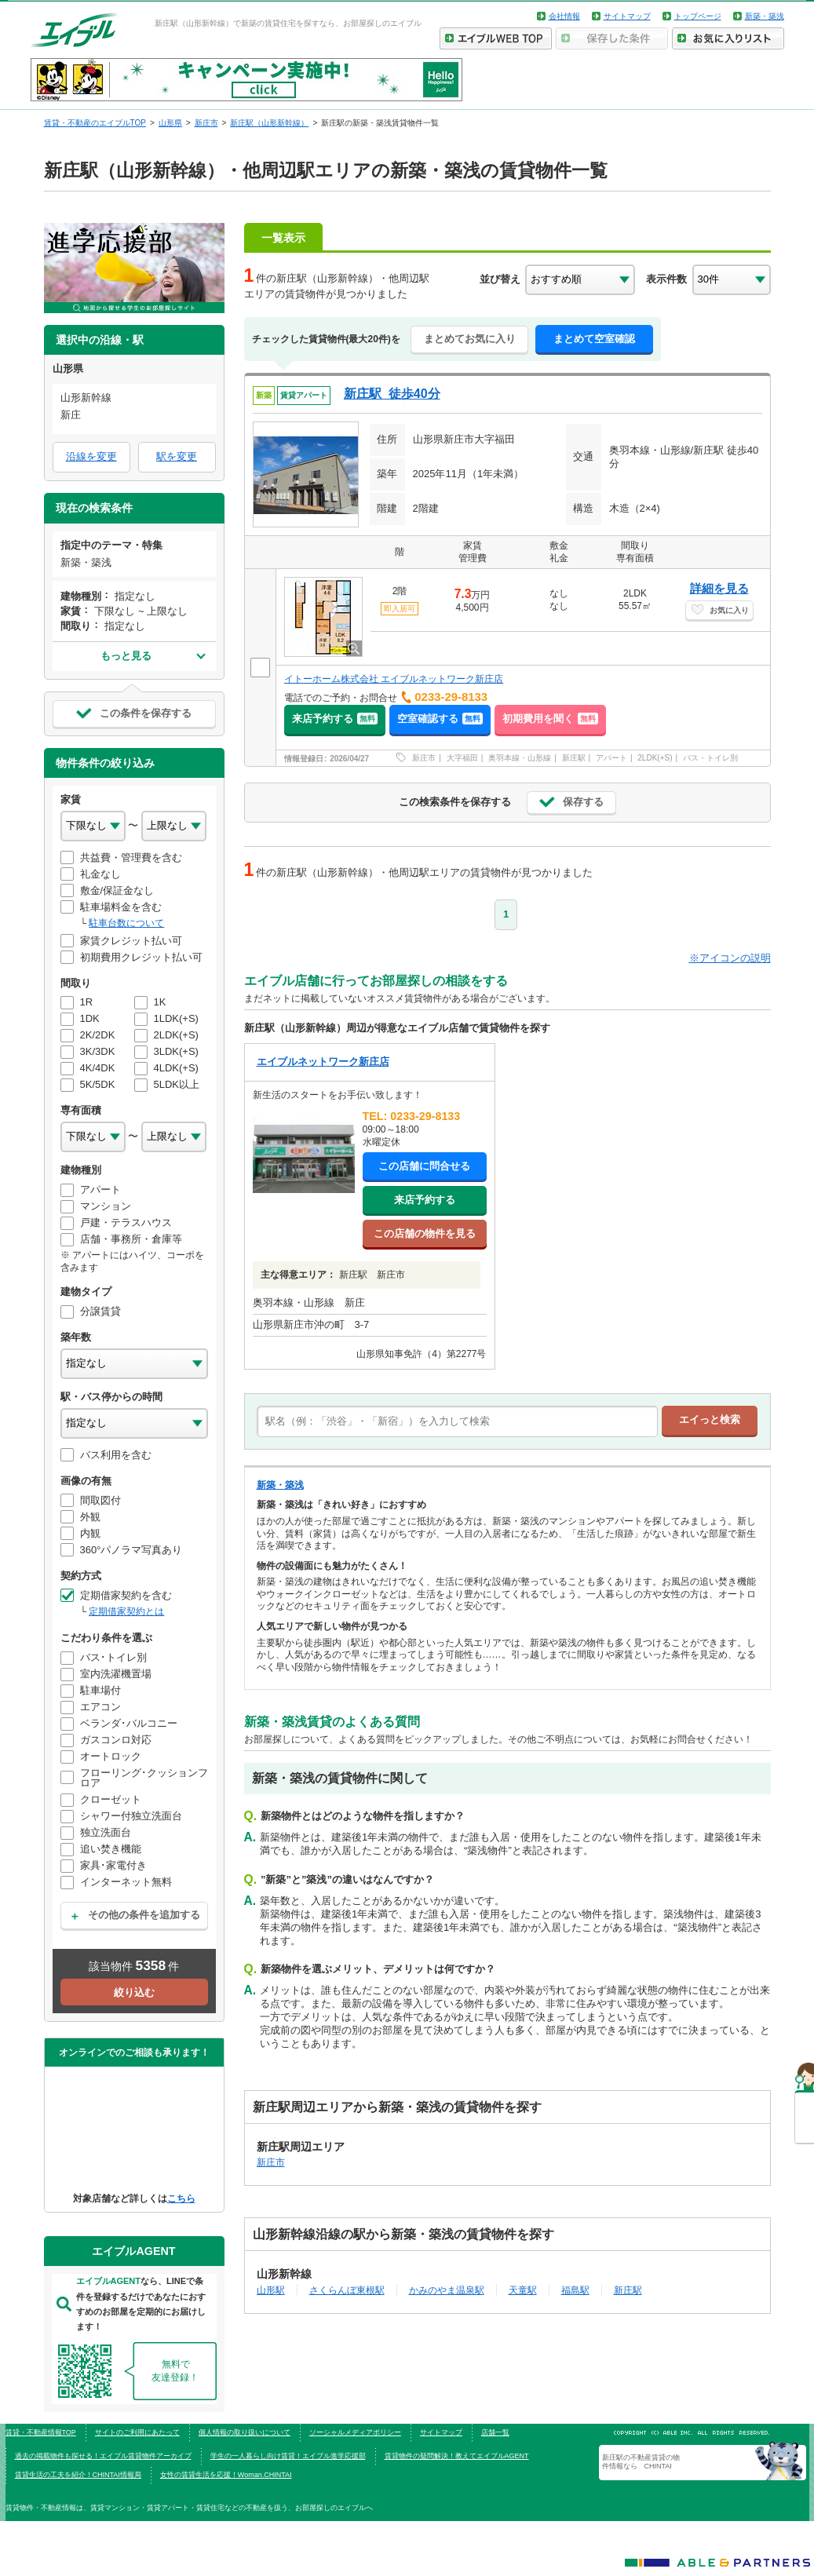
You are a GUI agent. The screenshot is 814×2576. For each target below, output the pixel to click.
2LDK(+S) (654, 757)
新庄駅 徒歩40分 (392, 393)
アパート (611, 757)
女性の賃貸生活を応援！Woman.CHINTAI (226, 2475)
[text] (457, 1421)
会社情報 (564, 16)
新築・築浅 (764, 16)
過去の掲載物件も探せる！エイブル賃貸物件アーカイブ (103, 2456)
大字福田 (462, 757)
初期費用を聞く (550, 718)
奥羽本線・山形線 (519, 757)
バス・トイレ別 (710, 757)
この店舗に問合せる (424, 1166)
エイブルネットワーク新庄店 (323, 1061)
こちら (181, 2198)
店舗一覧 (495, 2432)
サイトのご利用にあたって (137, 2432)
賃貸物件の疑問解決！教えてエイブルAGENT (457, 2456)
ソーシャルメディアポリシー (355, 2432)
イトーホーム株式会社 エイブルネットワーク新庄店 (393, 678)
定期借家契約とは (126, 1611)
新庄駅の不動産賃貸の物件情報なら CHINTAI (641, 2461)
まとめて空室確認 (594, 339)
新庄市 (424, 757)
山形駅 (271, 2290)
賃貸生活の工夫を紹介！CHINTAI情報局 (78, 2475)
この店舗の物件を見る (425, 1233)
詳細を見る (719, 588)
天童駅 (523, 2290)
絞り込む (134, 1992)
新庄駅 (574, 757)
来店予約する (335, 718)
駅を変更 (176, 456)
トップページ (697, 16)
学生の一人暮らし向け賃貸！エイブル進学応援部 (288, 2456)
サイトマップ (627, 16)
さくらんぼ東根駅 (347, 2290)
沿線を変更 (91, 456)
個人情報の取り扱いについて (244, 2432)
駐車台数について (126, 923)
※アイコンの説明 (730, 958)
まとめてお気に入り (470, 339)
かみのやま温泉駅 (446, 2290)
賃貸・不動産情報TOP (40, 2432)
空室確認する (440, 718)
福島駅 (575, 2290)
